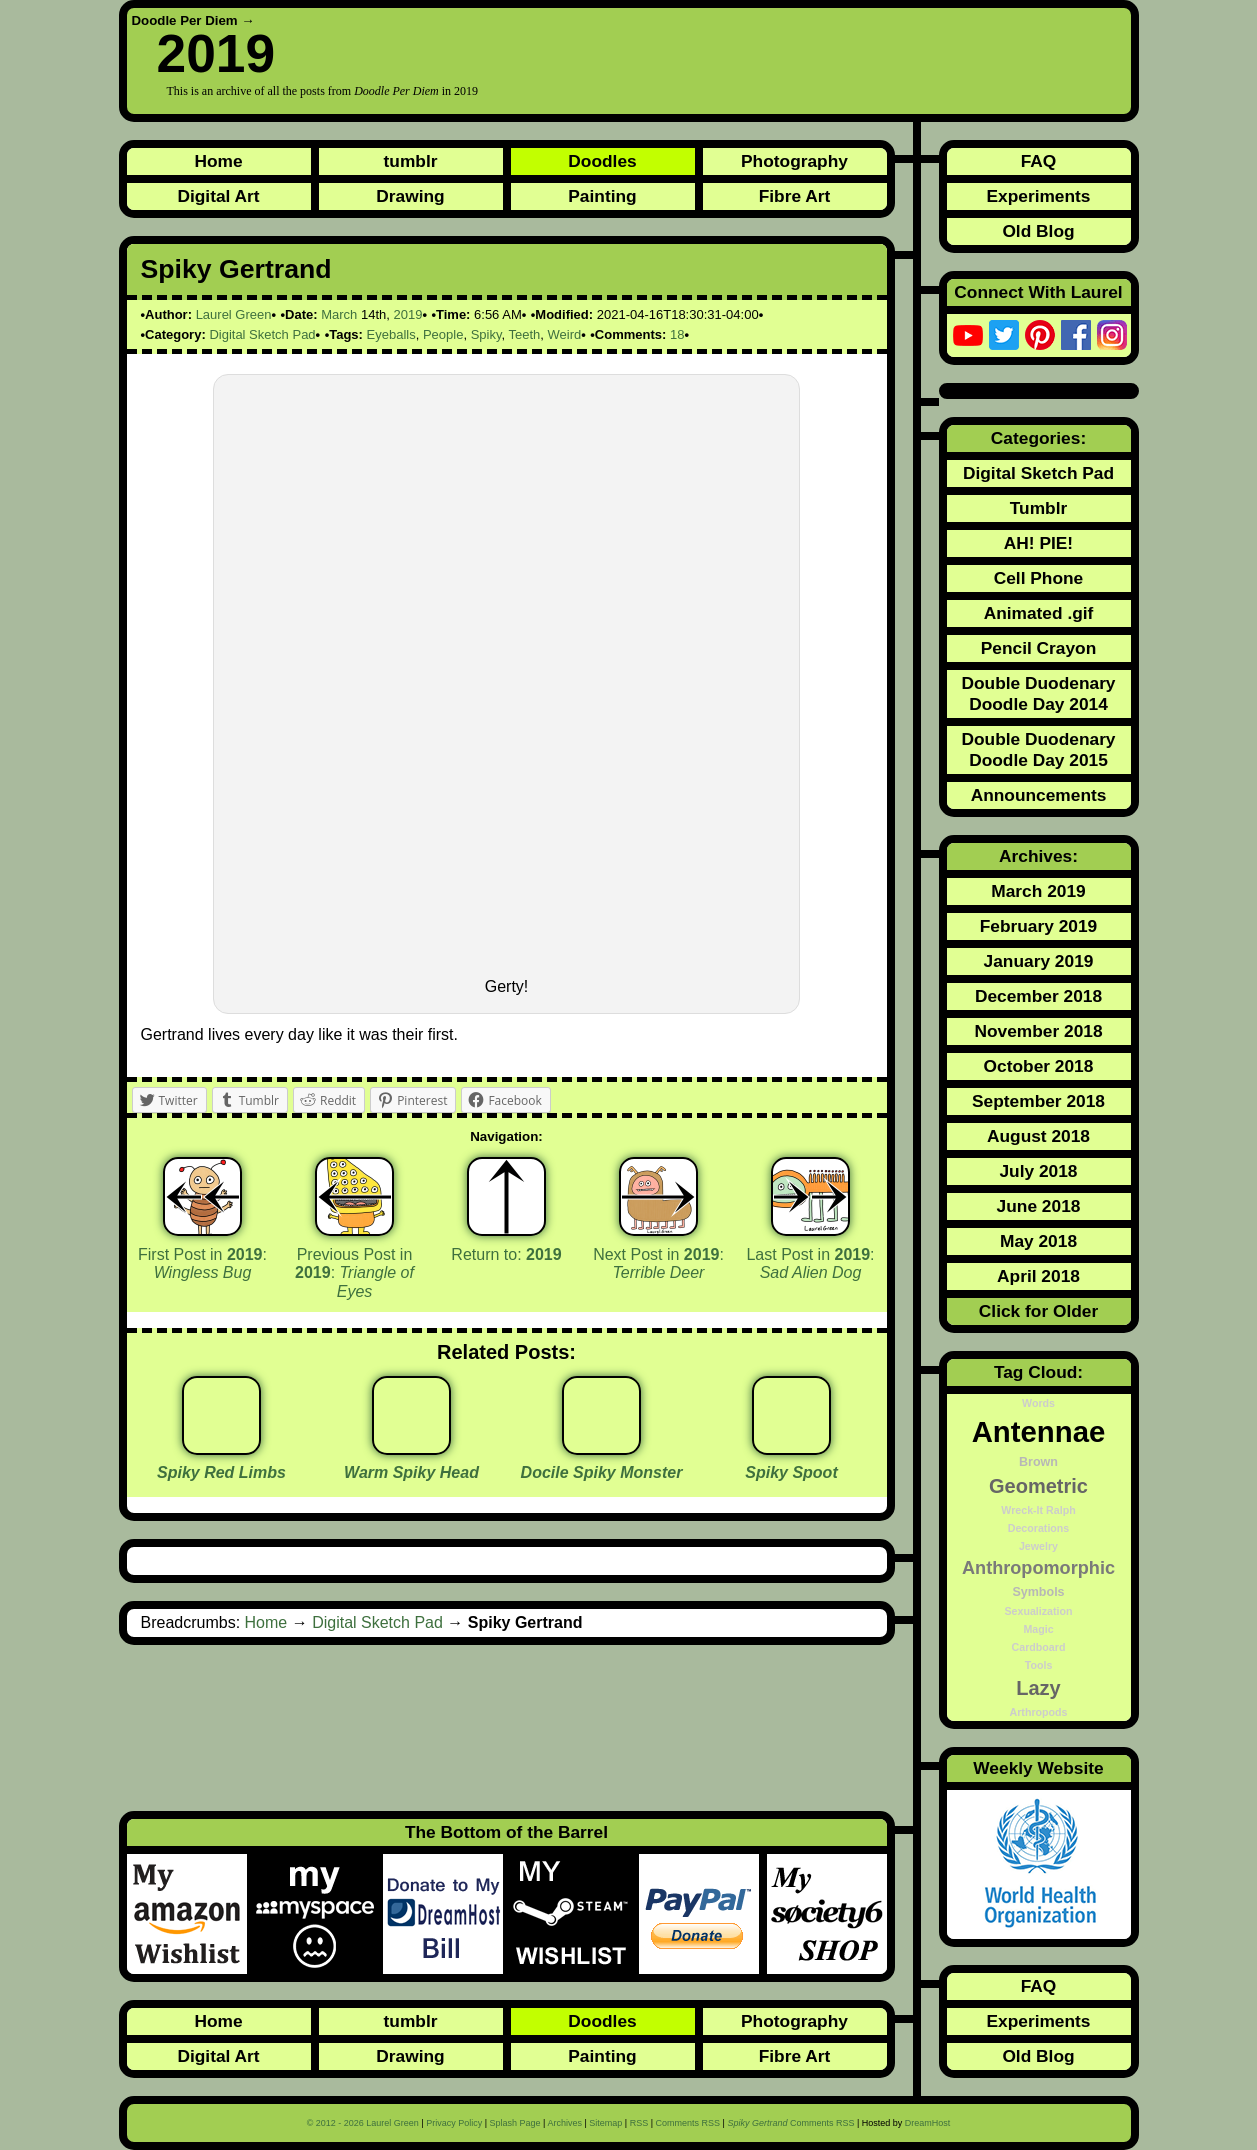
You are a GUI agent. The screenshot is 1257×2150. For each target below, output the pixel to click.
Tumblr (1038, 508)
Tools (1039, 1665)
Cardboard (1039, 1647)
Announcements (1039, 795)
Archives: (1038, 856)
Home (218, 161)
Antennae (1039, 1431)
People (443, 334)
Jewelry (1038, 1546)
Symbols (1038, 1592)
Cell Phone (1039, 578)
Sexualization (1038, 1611)
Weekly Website (1038, 1768)
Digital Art (218, 196)
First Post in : (202, 1264)
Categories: (1038, 438)
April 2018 (1038, 1276)
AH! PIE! (1038, 543)
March (339, 314)
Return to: (506, 1254)
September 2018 (1038, 1101)
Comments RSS (688, 2123)
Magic (1038, 1629)
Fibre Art (795, 196)
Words (1038, 1403)
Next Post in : (658, 1264)
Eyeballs (391, 334)
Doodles (602, 161)
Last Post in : (810, 1264)
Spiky (486, 334)
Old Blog (1038, 231)
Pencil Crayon (1039, 648)
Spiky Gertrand (236, 269)
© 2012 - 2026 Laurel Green (363, 2123)
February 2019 (1039, 926)
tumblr (411, 161)
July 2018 (1038, 1171)
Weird (565, 334)
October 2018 (1039, 1066)
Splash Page (515, 2123)
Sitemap (605, 2123)
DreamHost (928, 2123)
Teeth (524, 334)
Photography (794, 161)
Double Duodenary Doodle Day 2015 (1038, 749)
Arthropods (1038, 1712)
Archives (564, 2123)
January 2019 (1039, 961)
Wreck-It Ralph (1038, 1510)
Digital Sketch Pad (262, 334)
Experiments (1038, 196)
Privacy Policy (454, 2123)
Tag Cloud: (1038, 1372)
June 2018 (1039, 1206)
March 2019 (1038, 891)
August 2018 (1038, 1136)
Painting (602, 196)
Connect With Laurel (1038, 292)
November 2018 (1038, 1031)
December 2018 (1038, 996)
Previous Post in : (354, 1273)
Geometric (1038, 1486)
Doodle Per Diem (185, 20)
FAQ (1039, 161)
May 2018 (1038, 1241)
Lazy (1038, 1688)
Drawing (410, 196)
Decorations (1039, 1528)
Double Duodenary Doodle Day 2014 (1038, 693)
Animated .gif (1039, 613)
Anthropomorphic (1038, 1568)
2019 (408, 314)
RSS (639, 2123)
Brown (1038, 1462)
